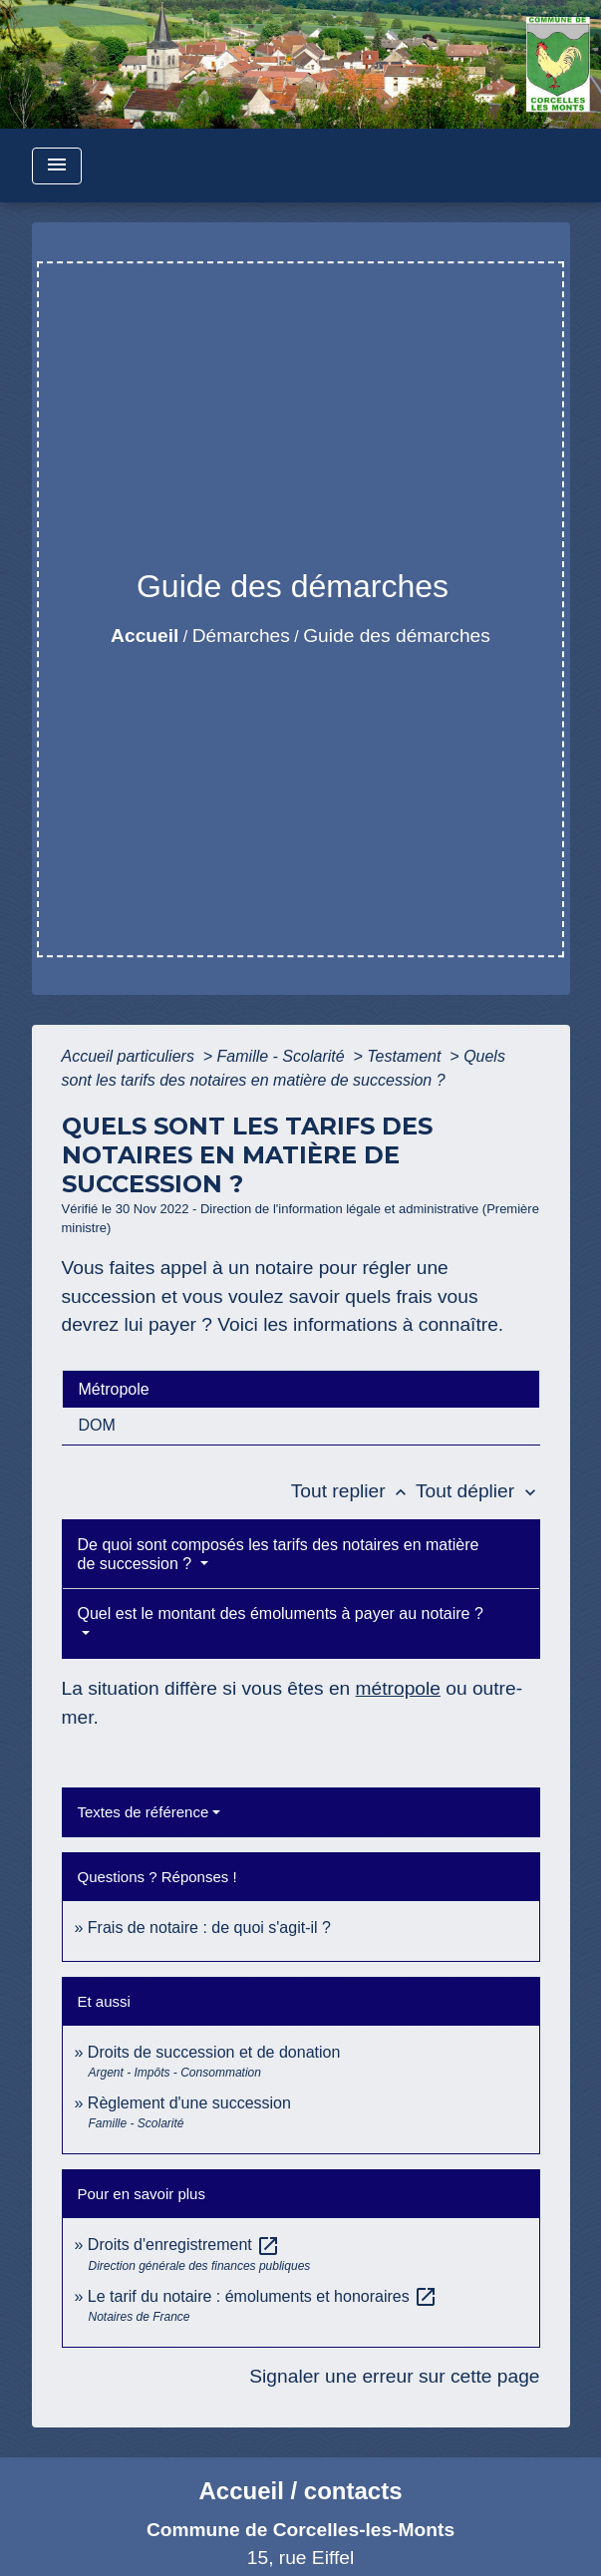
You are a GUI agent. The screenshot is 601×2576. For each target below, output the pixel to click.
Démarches (241, 635)
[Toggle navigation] (57, 166)
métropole (398, 1688)
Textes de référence (143, 1811)
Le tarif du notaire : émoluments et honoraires (263, 2296)
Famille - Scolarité (283, 1056)
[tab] (301, 1389)
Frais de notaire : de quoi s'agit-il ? (209, 1927)
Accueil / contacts (300, 2490)
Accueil (144, 635)
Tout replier (353, 1490)
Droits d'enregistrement (184, 2244)
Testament (406, 1056)
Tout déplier (478, 1490)
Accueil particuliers (130, 1056)
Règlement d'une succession (189, 2102)
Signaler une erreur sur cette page (394, 2376)
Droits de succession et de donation (214, 2052)
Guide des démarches (396, 635)
